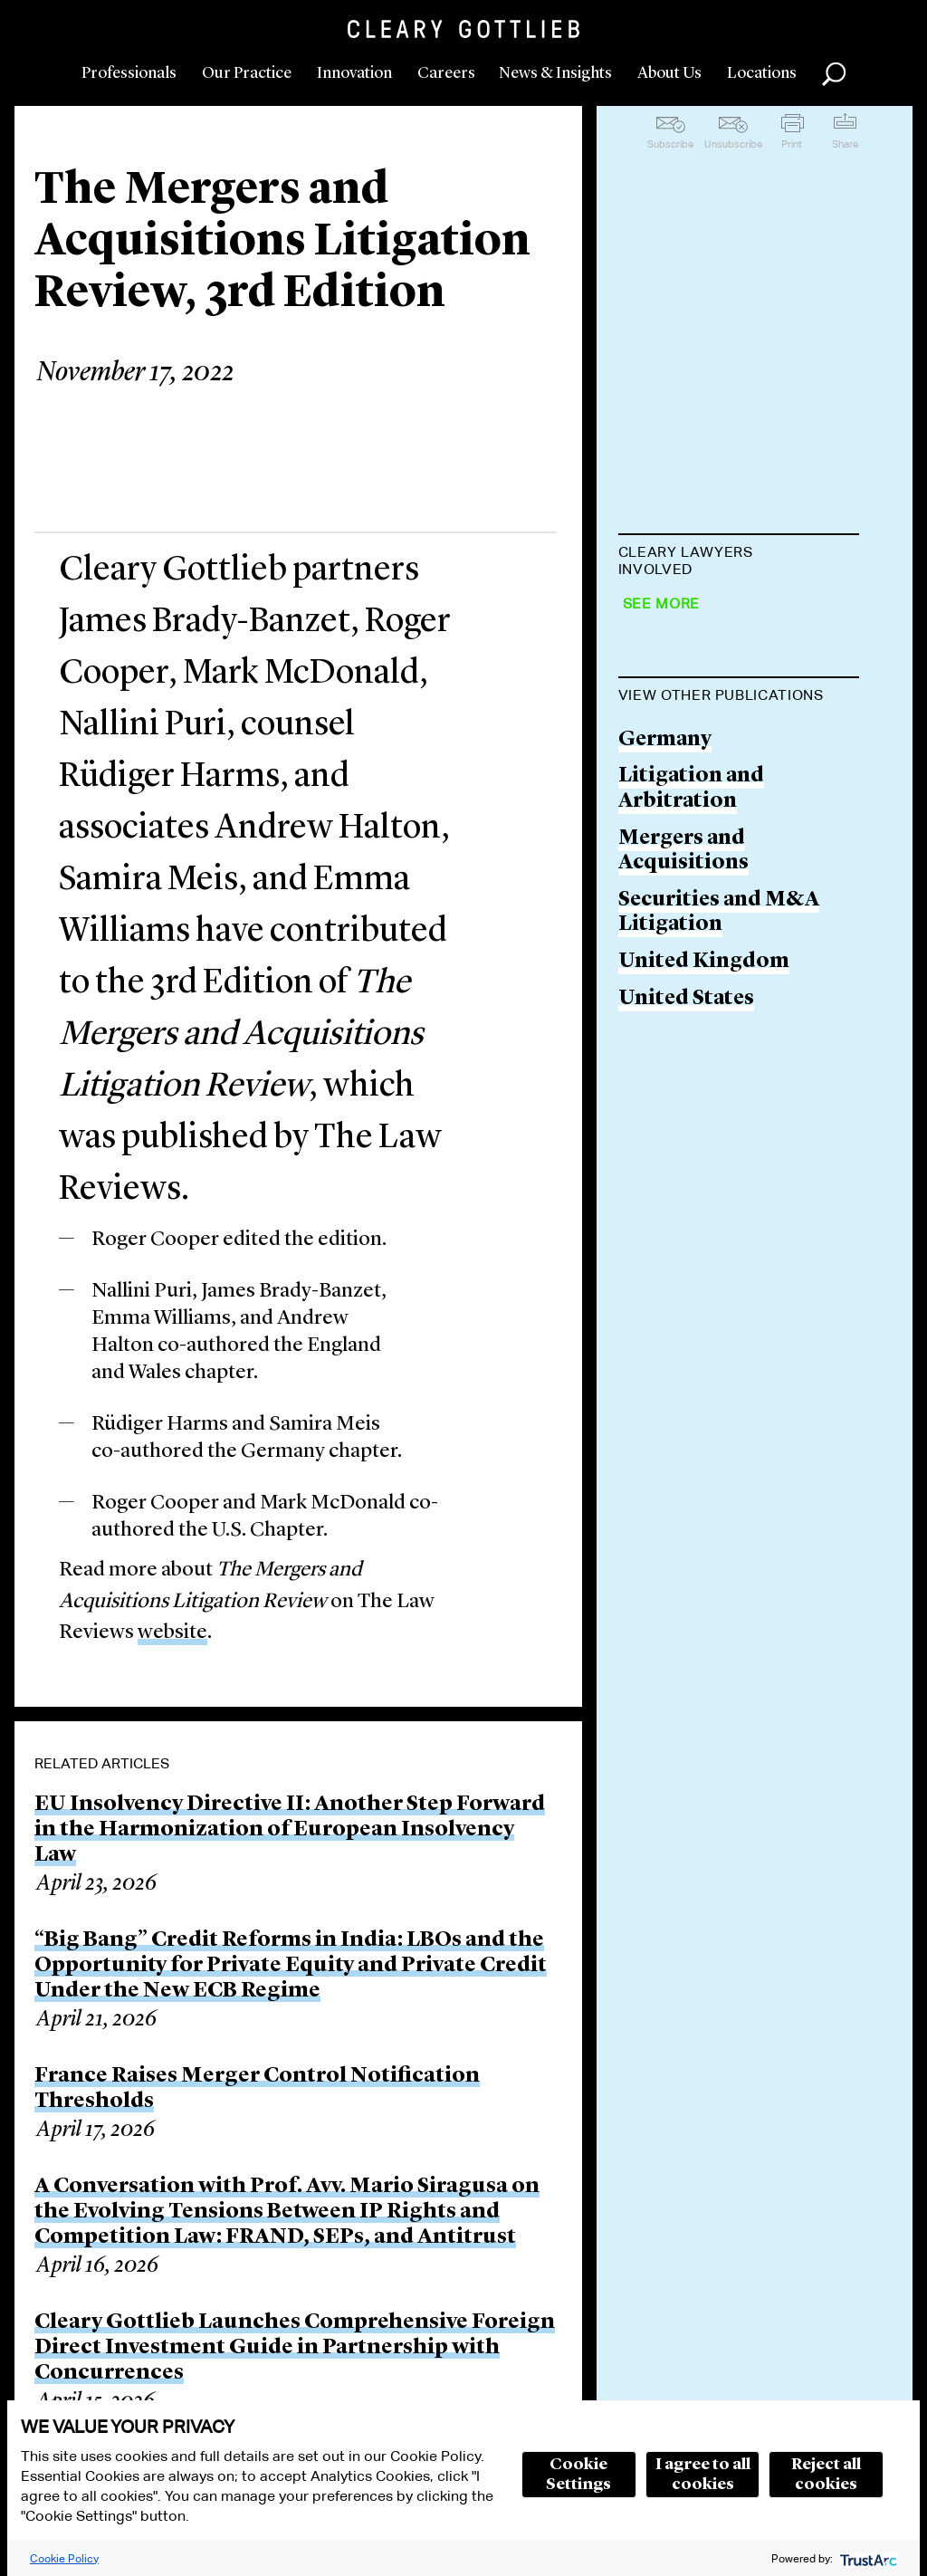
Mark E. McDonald (712, 752)
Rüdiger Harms (695, 891)
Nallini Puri (677, 822)
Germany (665, 1106)
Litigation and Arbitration (691, 1156)
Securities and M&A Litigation (718, 1279)
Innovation (354, 73)
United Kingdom (703, 1328)
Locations (762, 73)
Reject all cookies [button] (826, 2474)
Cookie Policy (64, 2558)
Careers (446, 73)
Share (845, 144)
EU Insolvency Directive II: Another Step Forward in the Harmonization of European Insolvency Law (289, 1830)
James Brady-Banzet (717, 614)
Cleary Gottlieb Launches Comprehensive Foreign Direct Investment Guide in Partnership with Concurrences (294, 2348)
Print (791, 144)
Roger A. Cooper (701, 683)
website (172, 1633)
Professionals (129, 73)
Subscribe (670, 144)
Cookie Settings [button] (578, 2474)
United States (686, 1365)
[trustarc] (867, 2558)
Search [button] (834, 74)
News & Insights (555, 73)
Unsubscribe (733, 144)
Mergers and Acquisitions (683, 1217)
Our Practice (246, 73)
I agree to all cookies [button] (702, 2474)
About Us (669, 73)
